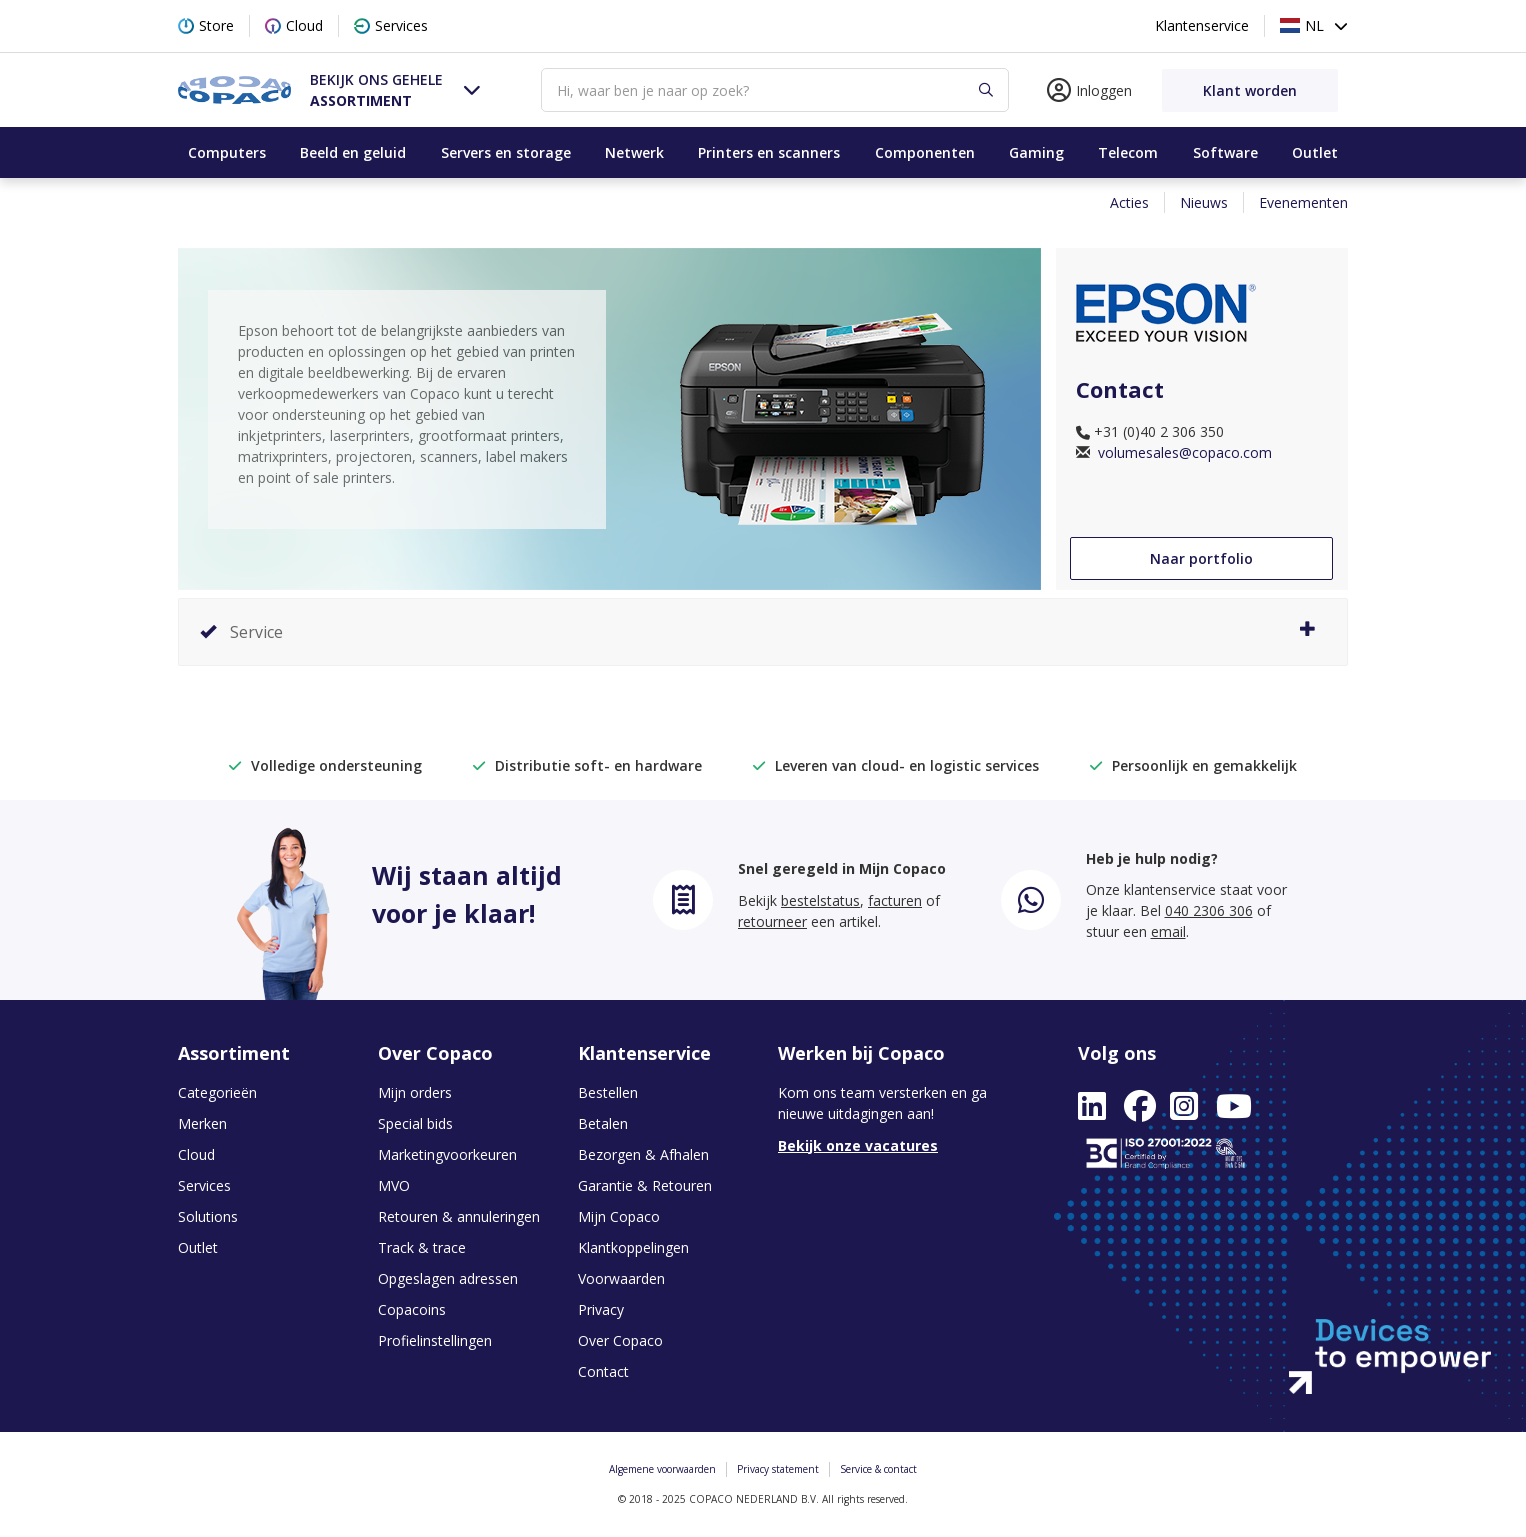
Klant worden (1250, 90)
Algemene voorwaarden (662, 1469)
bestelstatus (820, 900)
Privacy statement (778, 1469)
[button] (396, 89)
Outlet (1315, 152)
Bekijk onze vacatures (858, 1145)
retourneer (772, 921)
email (1168, 931)
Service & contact (878, 1469)
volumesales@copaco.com (1183, 452)
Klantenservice (1202, 25)
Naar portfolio (1201, 558)
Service (758, 632)
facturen (895, 900)
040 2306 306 (1209, 910)
